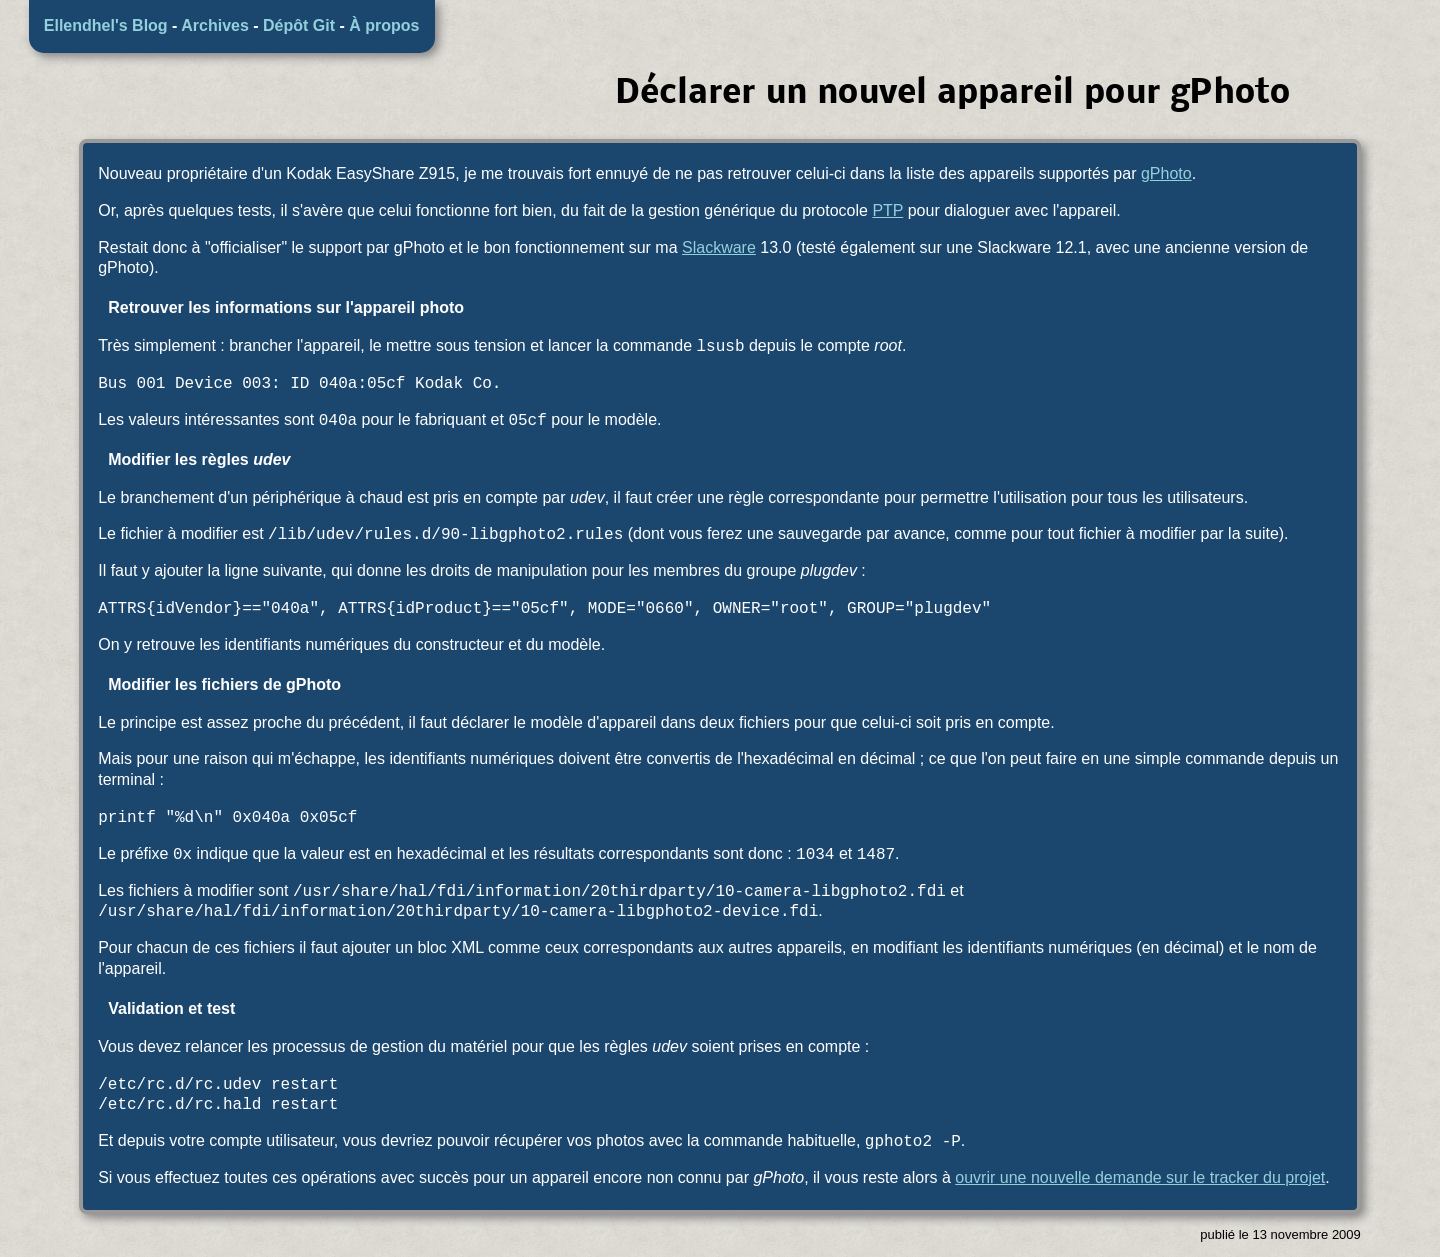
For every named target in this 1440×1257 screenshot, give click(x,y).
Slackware (719, 247)
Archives (215, 25)
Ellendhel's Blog (106, 25)
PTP (887, 210)
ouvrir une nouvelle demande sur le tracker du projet (1140, 1177)
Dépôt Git (299, 25)
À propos (384, 25)
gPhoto (1166, 173)
